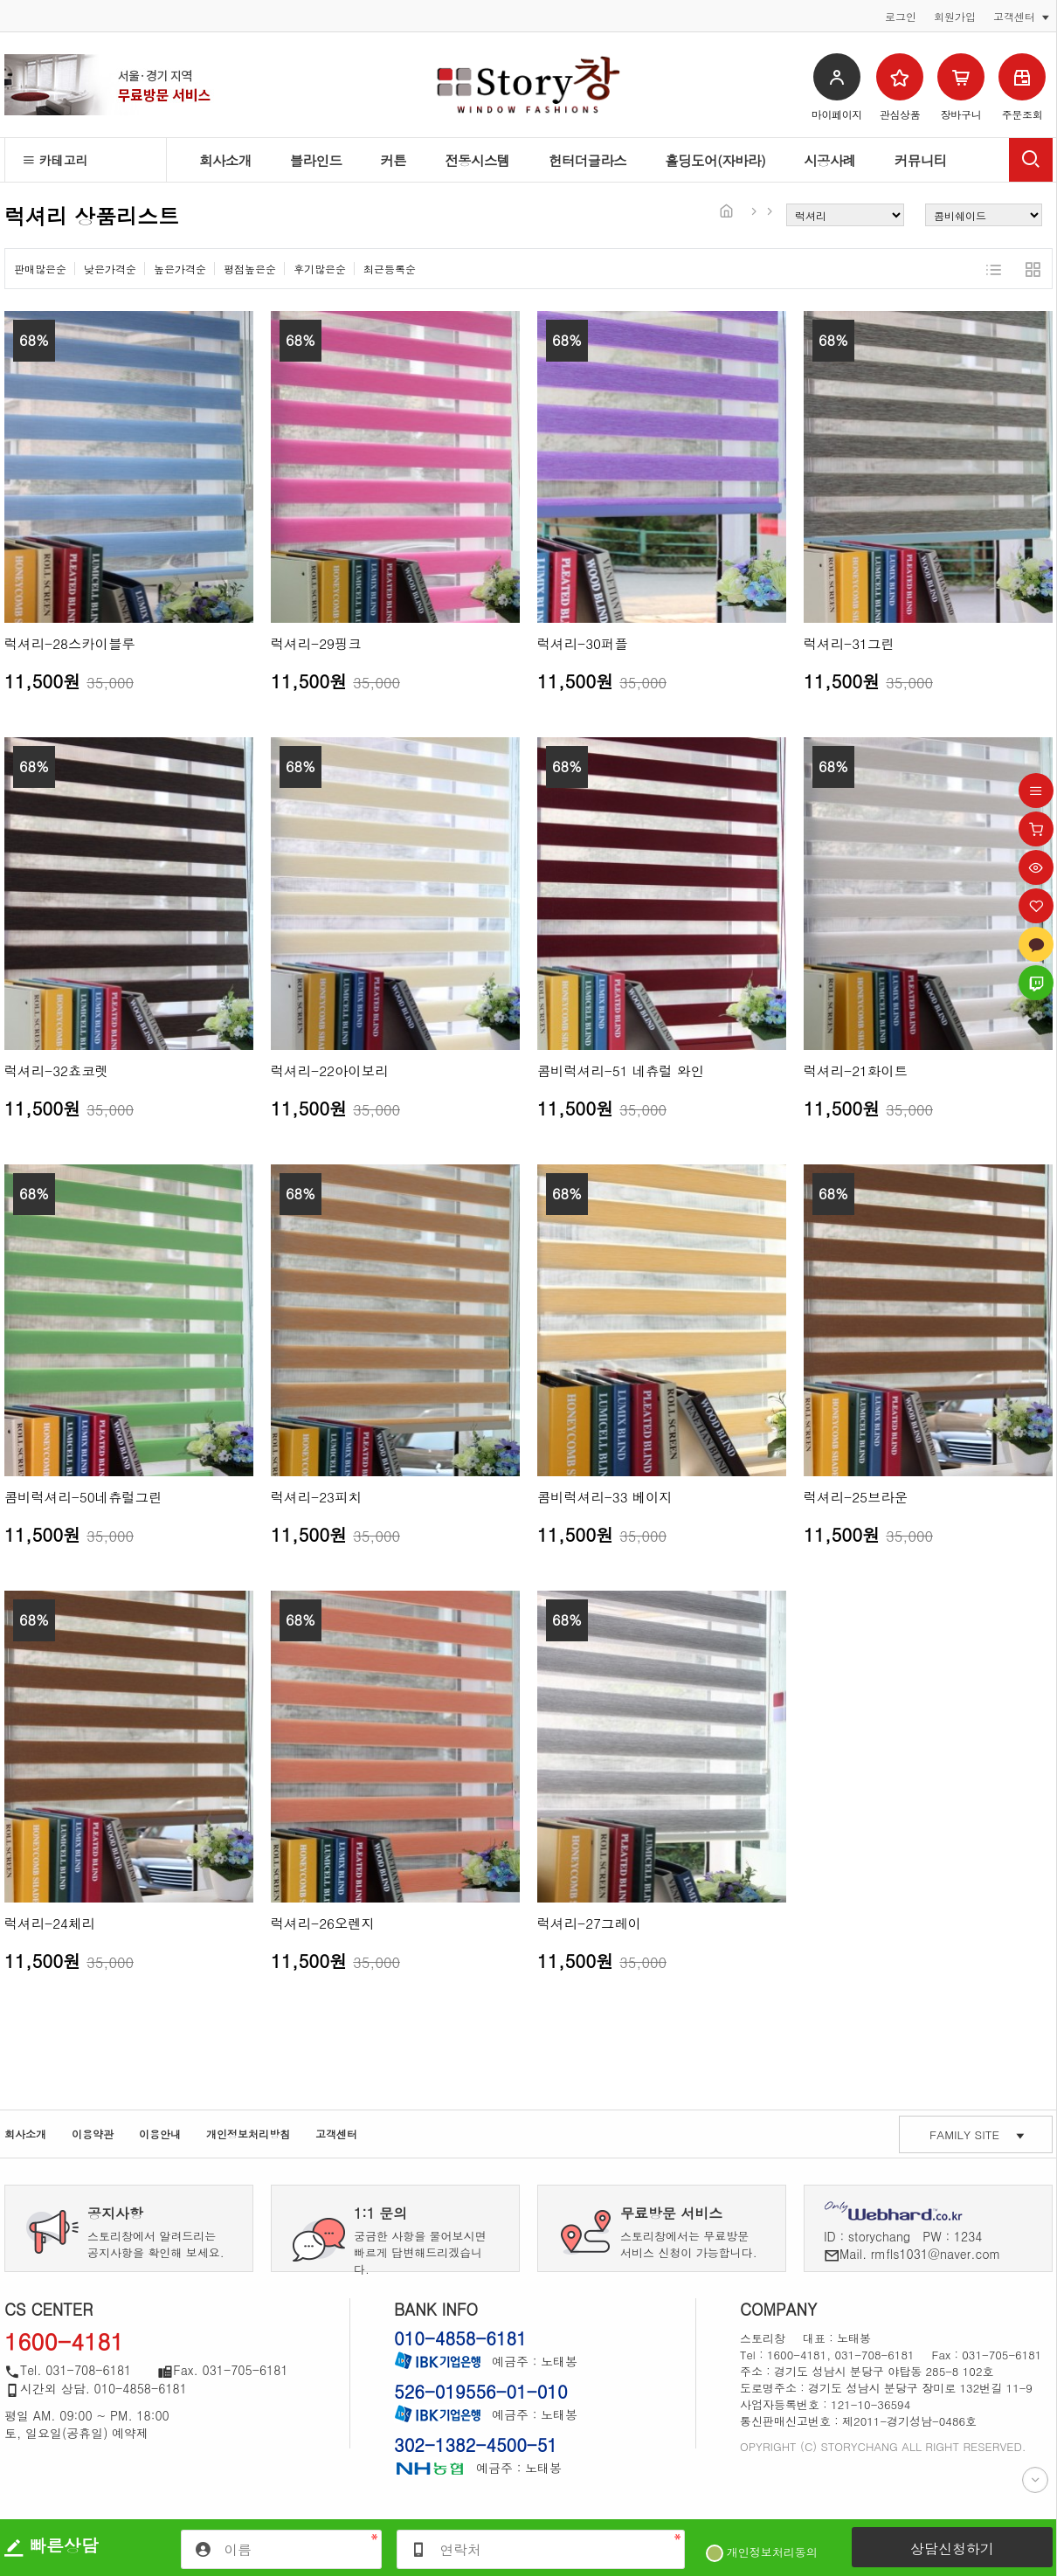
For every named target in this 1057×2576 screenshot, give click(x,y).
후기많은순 (320, 268)
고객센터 (336, 2133)
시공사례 (830, 159)
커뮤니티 (921, 159)
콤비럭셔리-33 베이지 (605, 1497)
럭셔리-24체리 (49, 1923)
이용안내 (160, 2133)
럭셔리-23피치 (316, 1497)
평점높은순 (250, 268)
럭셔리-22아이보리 (330, 1070)
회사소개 (225, 159)
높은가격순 (180, 268)
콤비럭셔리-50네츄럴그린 (83, 1497)
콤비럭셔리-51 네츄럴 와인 (620, 1070)
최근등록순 (389, 268)
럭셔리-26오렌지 (323, 1923)
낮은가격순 (110, 268)
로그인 (900, 16)
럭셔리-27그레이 (589, 1923)
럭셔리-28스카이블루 (69, 643)
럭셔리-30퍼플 (582, 643)
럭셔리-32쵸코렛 (56, 1070)
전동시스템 (477, 159)
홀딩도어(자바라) (715, 159)
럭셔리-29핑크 (316, 643)
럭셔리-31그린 (849, 643)
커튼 (393, 159)
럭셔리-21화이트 (856, 1070)
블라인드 (316, 159)
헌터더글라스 (588, 159)
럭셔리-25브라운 (856, 1497)
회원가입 (955, 16)
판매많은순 (40, 268)
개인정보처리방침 (248, 2133)
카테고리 (55, 160)
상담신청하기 (952, 2548)
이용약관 (93, 2133)
